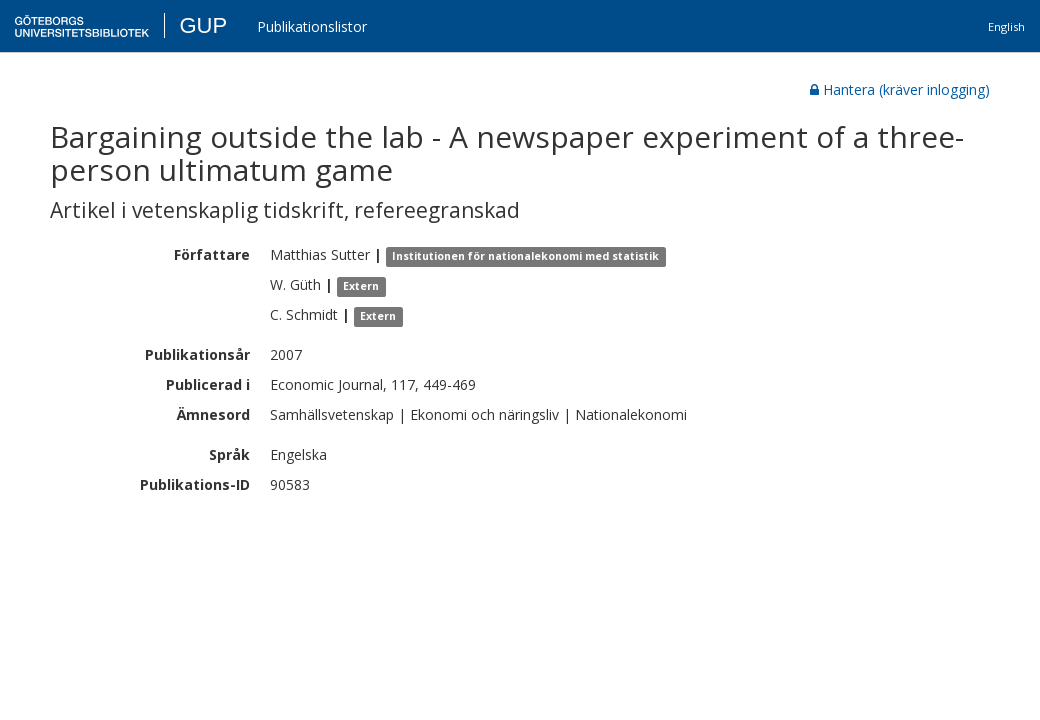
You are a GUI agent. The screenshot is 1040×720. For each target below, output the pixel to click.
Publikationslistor (312, 26)
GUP (203, 25)
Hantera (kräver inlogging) (900, 89)
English (1006, 26)
